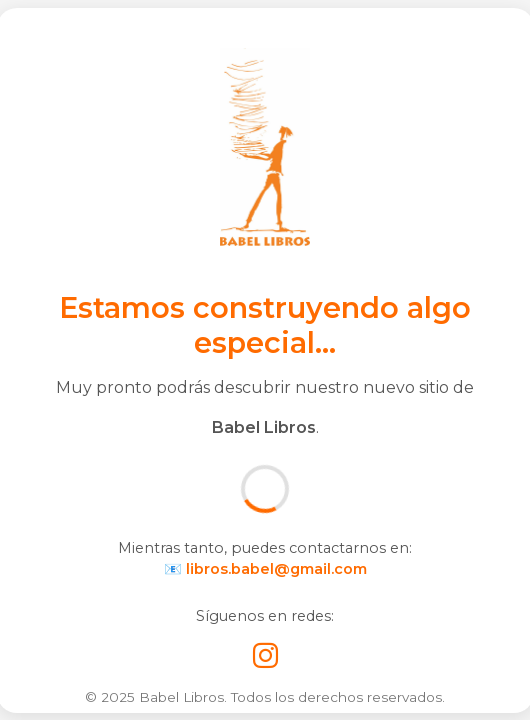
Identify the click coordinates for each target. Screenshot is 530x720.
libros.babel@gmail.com (276, 569)
